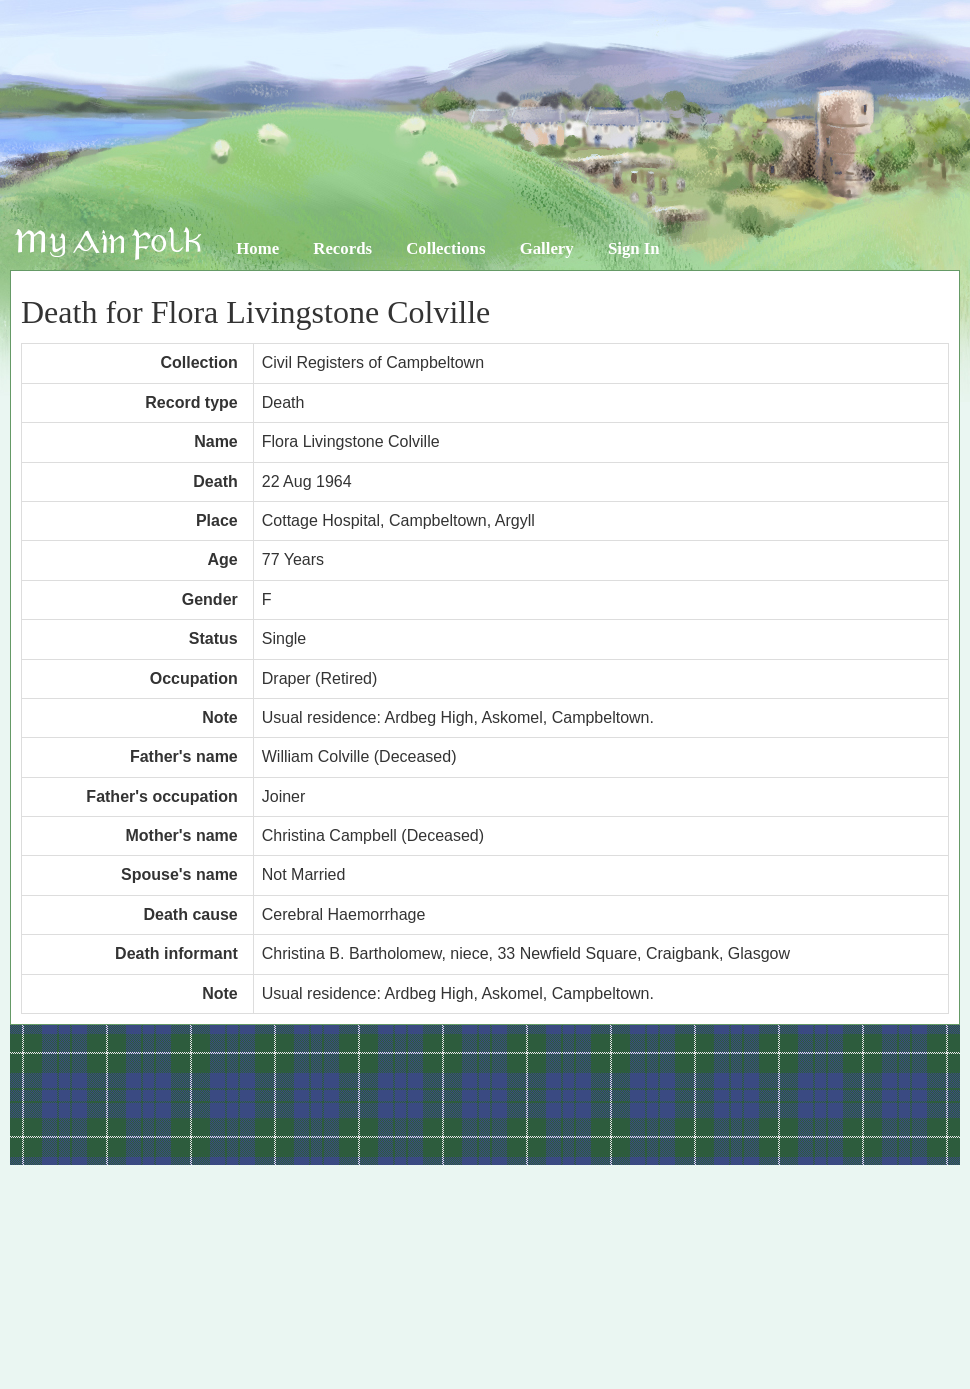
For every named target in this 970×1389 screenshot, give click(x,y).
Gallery (547, 248)
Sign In (634, 248)
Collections (445, 248)
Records (342, 248)
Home (257, 248)
